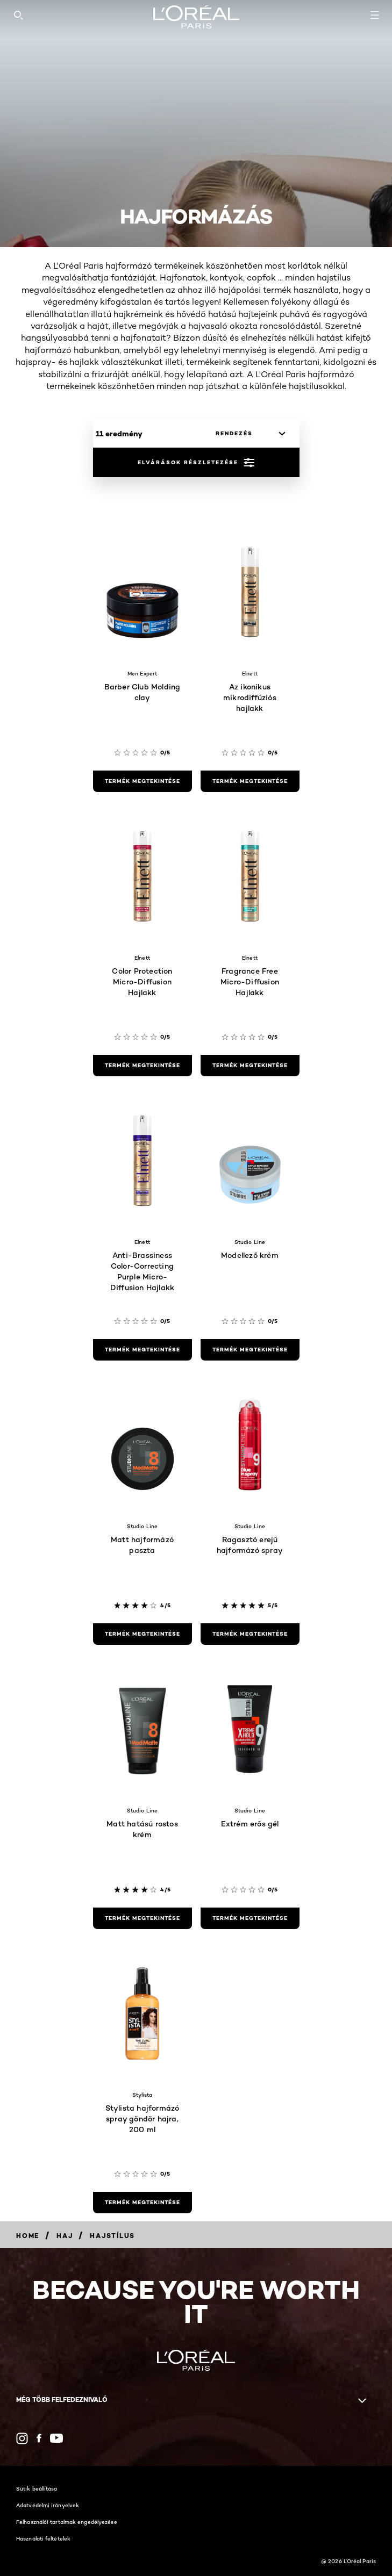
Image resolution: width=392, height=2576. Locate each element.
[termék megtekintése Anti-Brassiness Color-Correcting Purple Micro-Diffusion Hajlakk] (142, 1350)
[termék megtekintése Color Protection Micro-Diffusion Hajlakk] (142, 1065)
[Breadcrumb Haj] (64, 2236)
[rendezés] (248, 434)
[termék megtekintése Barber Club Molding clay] (142, 781)
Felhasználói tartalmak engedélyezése (66, 2522)
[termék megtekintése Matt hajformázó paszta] (142, 1634)
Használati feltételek (43, 2538)
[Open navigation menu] (374, 15)
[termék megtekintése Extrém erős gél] (250, 1918)
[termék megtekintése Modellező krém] (250, 1350)
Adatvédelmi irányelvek (47, 2505)
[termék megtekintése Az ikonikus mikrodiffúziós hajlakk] (250, 781)
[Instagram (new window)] (22, 2438)
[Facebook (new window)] (39, 2438)
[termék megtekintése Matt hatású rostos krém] (142, 1918)
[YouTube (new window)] (56, 2438)
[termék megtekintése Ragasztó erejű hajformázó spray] (250, 1634)
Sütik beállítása (37, 2488)
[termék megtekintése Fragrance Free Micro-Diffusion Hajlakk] (250, 1065)
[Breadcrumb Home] (27, 2236)
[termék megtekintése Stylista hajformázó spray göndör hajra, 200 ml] (142, 2202)
